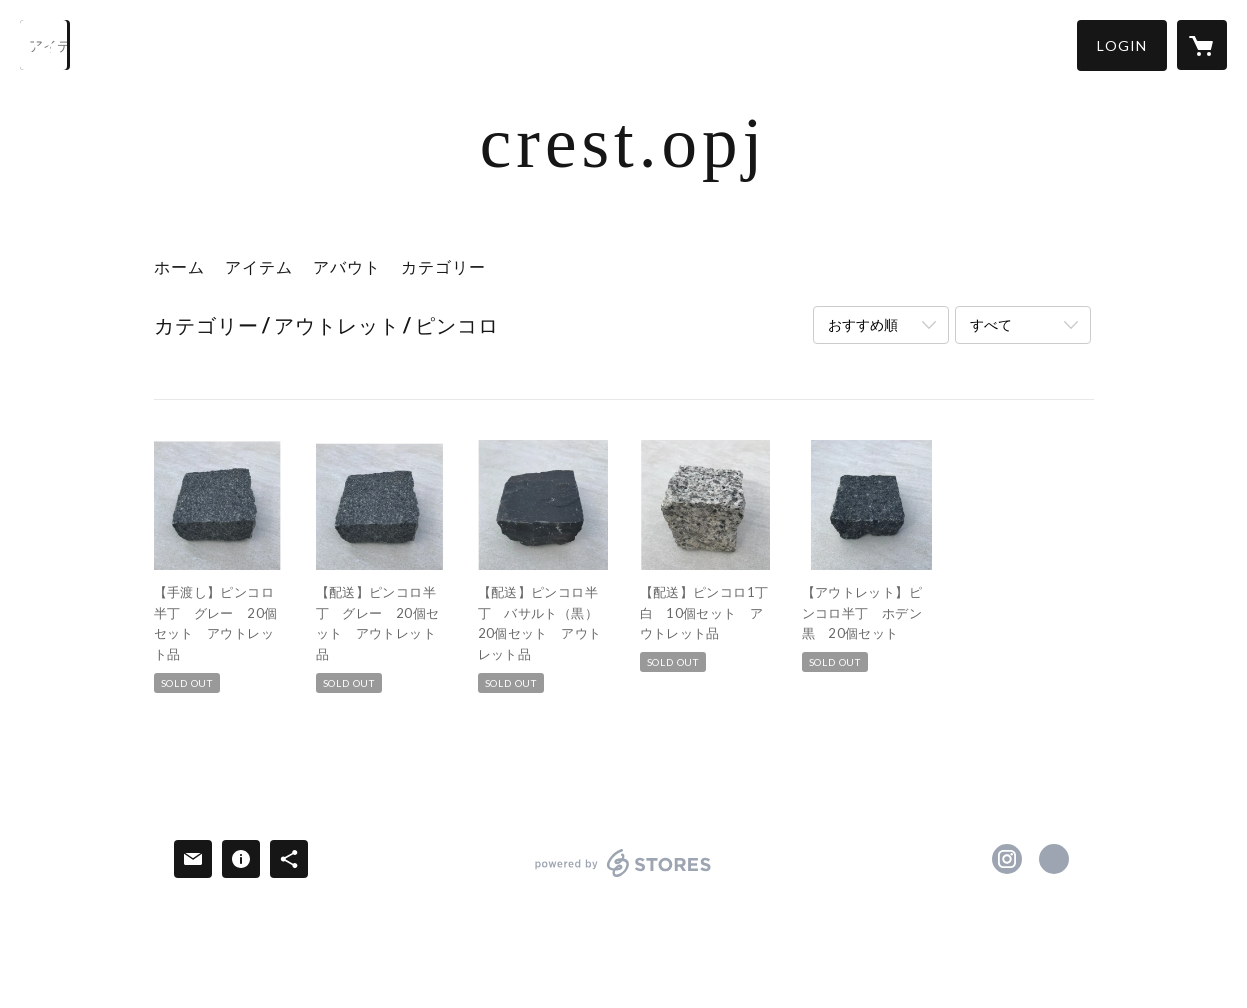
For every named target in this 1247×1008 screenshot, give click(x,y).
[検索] (45, 45)
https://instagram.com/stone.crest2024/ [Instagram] (1007, 859)
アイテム (259, 266)
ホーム (179, 266)
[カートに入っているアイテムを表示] (1202, 45)
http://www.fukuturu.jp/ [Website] (1054, 859)
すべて (991, 324)
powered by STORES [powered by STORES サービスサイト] (623, 876)
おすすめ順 (863, 324)
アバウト (347, 266)
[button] (1122, 45)
